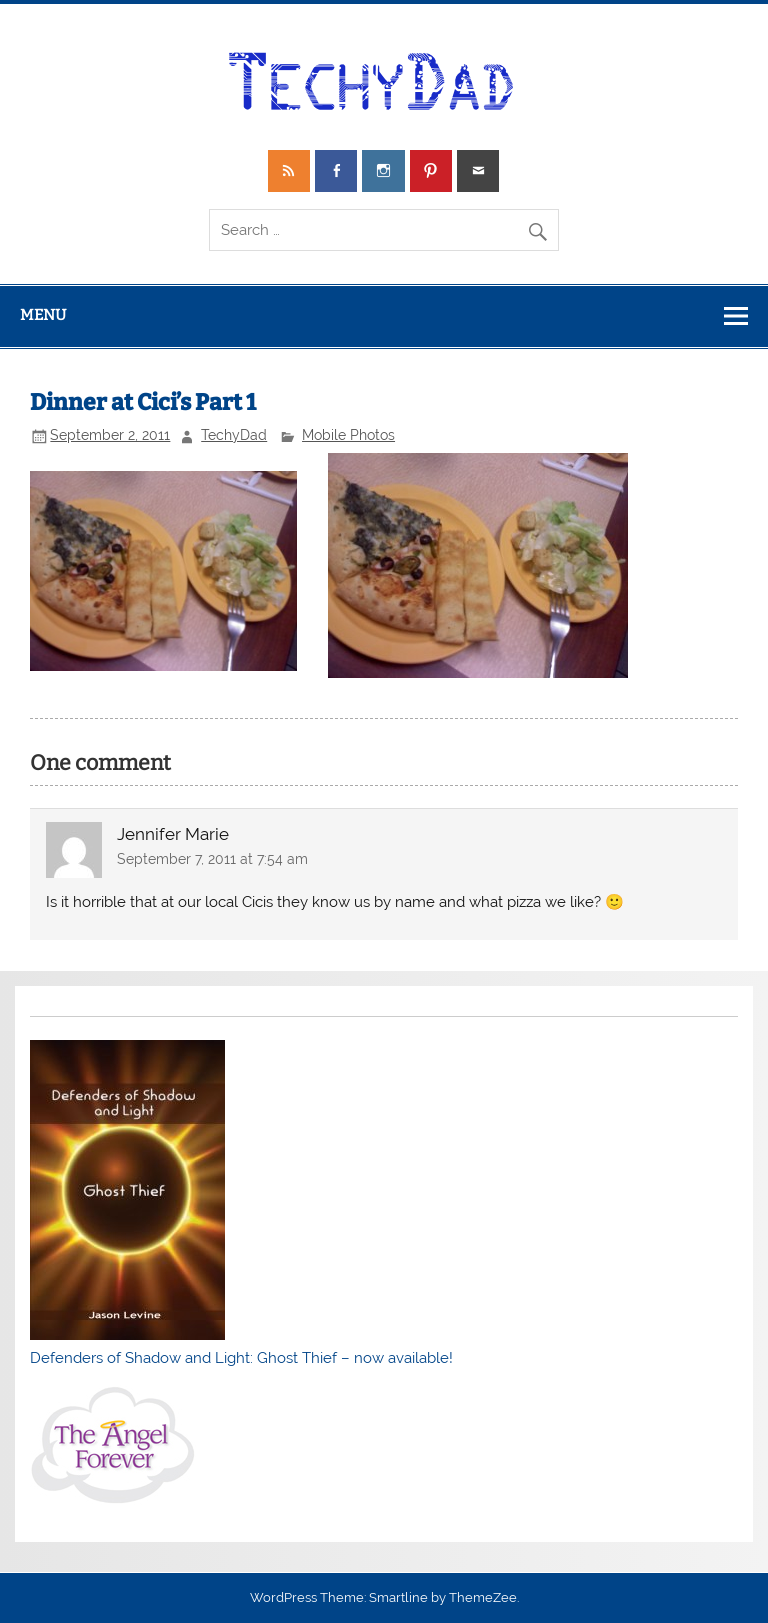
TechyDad (234, 435)
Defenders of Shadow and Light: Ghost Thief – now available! (241, 1358)
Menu (43, 315)
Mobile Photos (348, 435)
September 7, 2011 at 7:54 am (212, 859)
